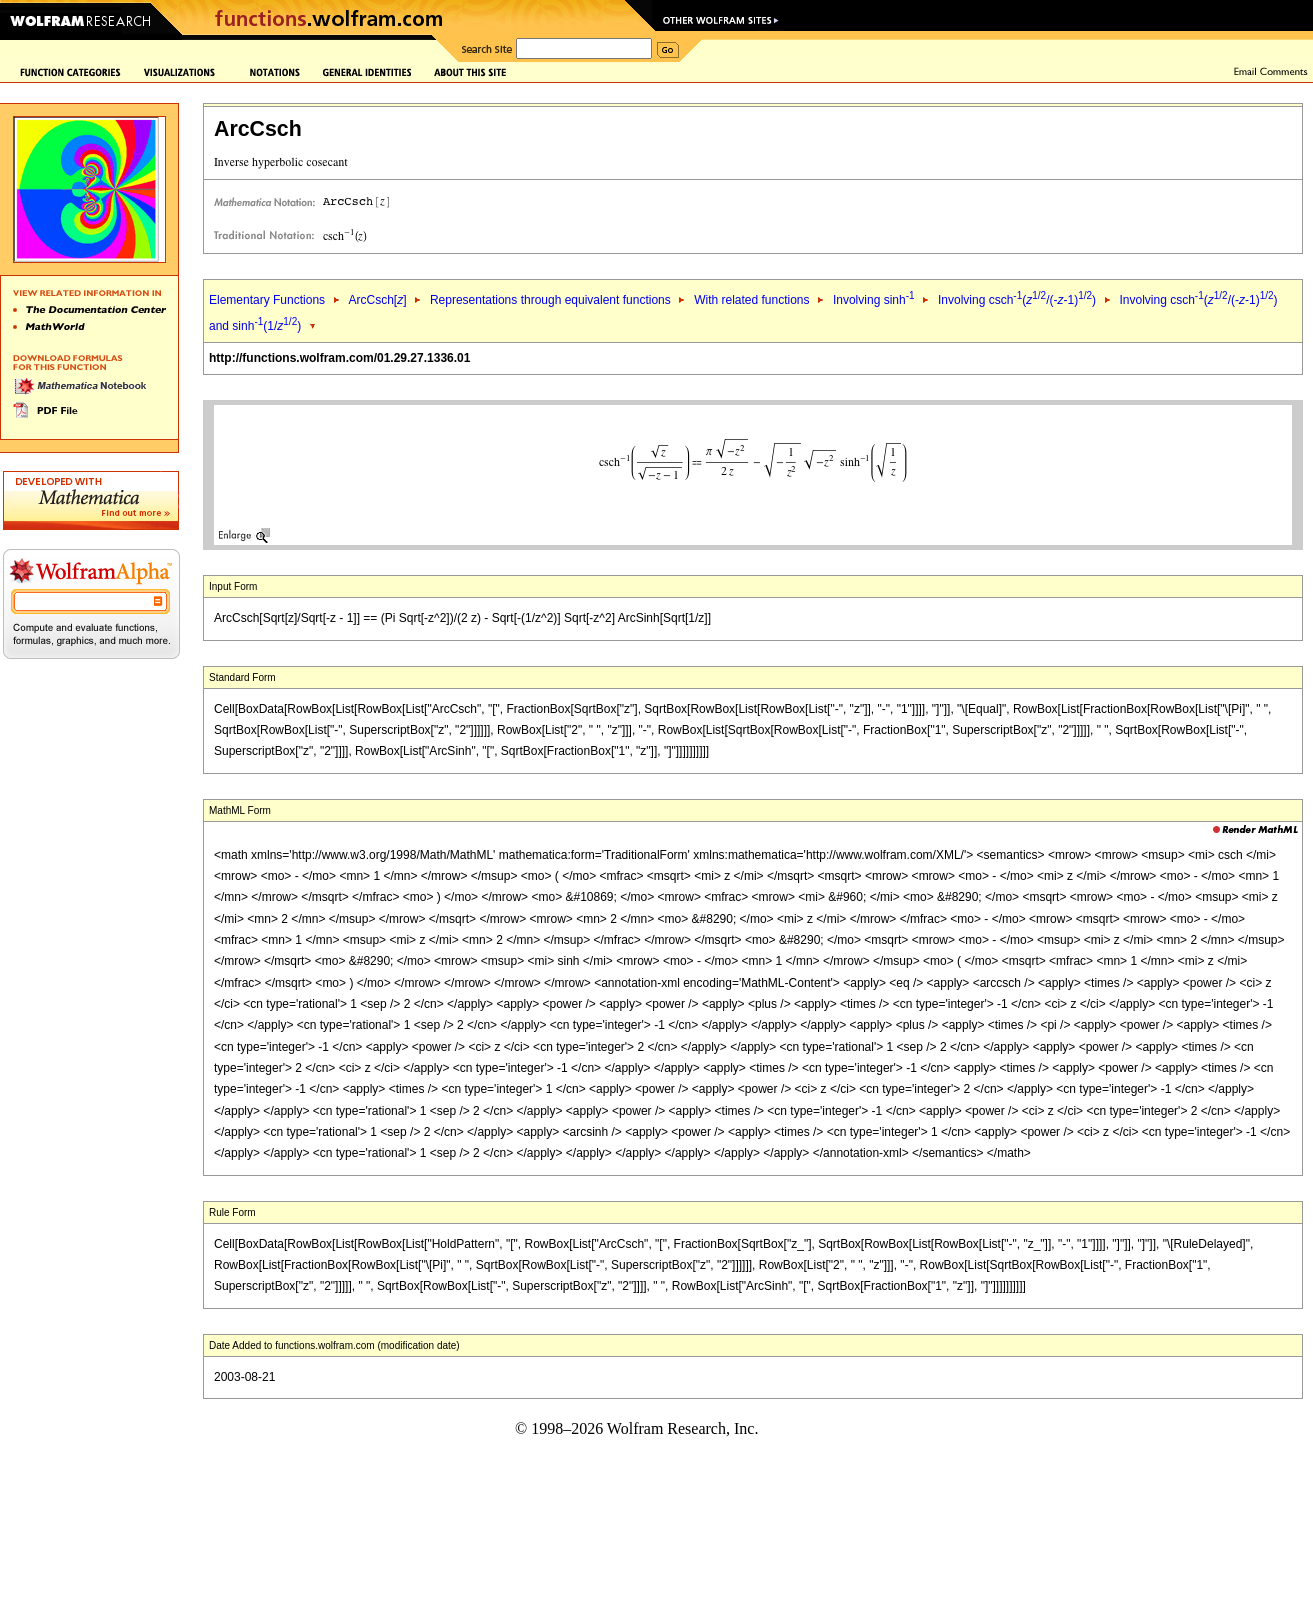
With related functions (751, 300)
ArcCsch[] (377, 300)
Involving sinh (874, 300)
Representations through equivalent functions (550, 300)
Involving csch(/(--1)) (1017, 300)
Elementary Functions (267, 300)
